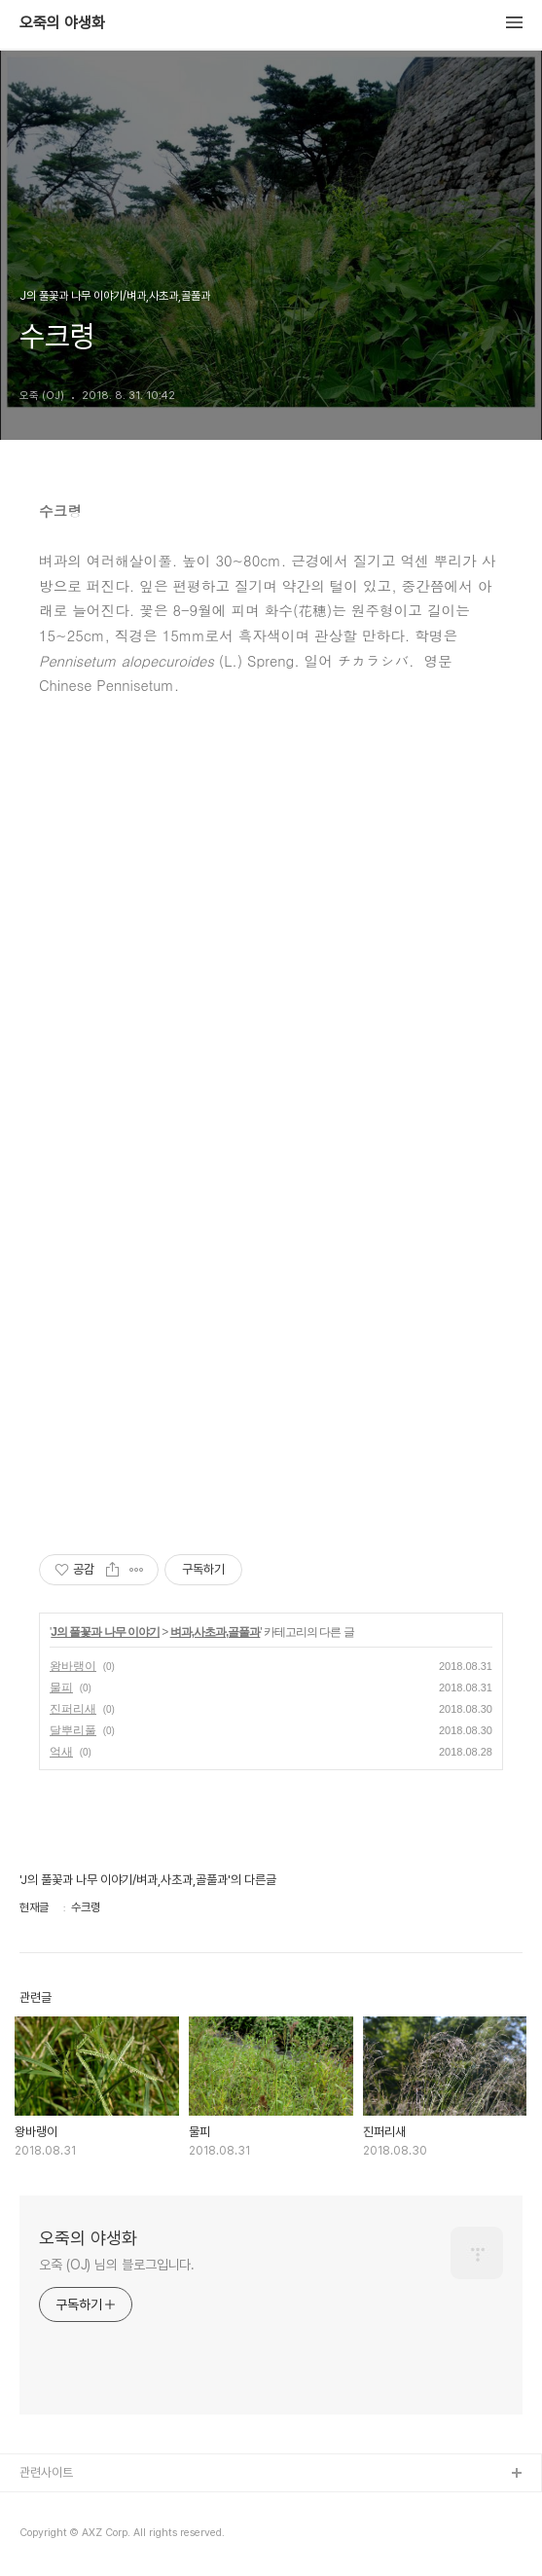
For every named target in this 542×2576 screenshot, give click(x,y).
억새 (61, 1752)
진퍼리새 (73, 1709)
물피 (61, 1687)
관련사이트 (46, 2472)
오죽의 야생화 (62, 23)
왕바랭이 (73, 1666)
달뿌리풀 (73, 1730)
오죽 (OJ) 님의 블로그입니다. (117, 2264)
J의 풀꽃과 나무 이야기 (105, 1632)
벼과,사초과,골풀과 (215, 1632)
